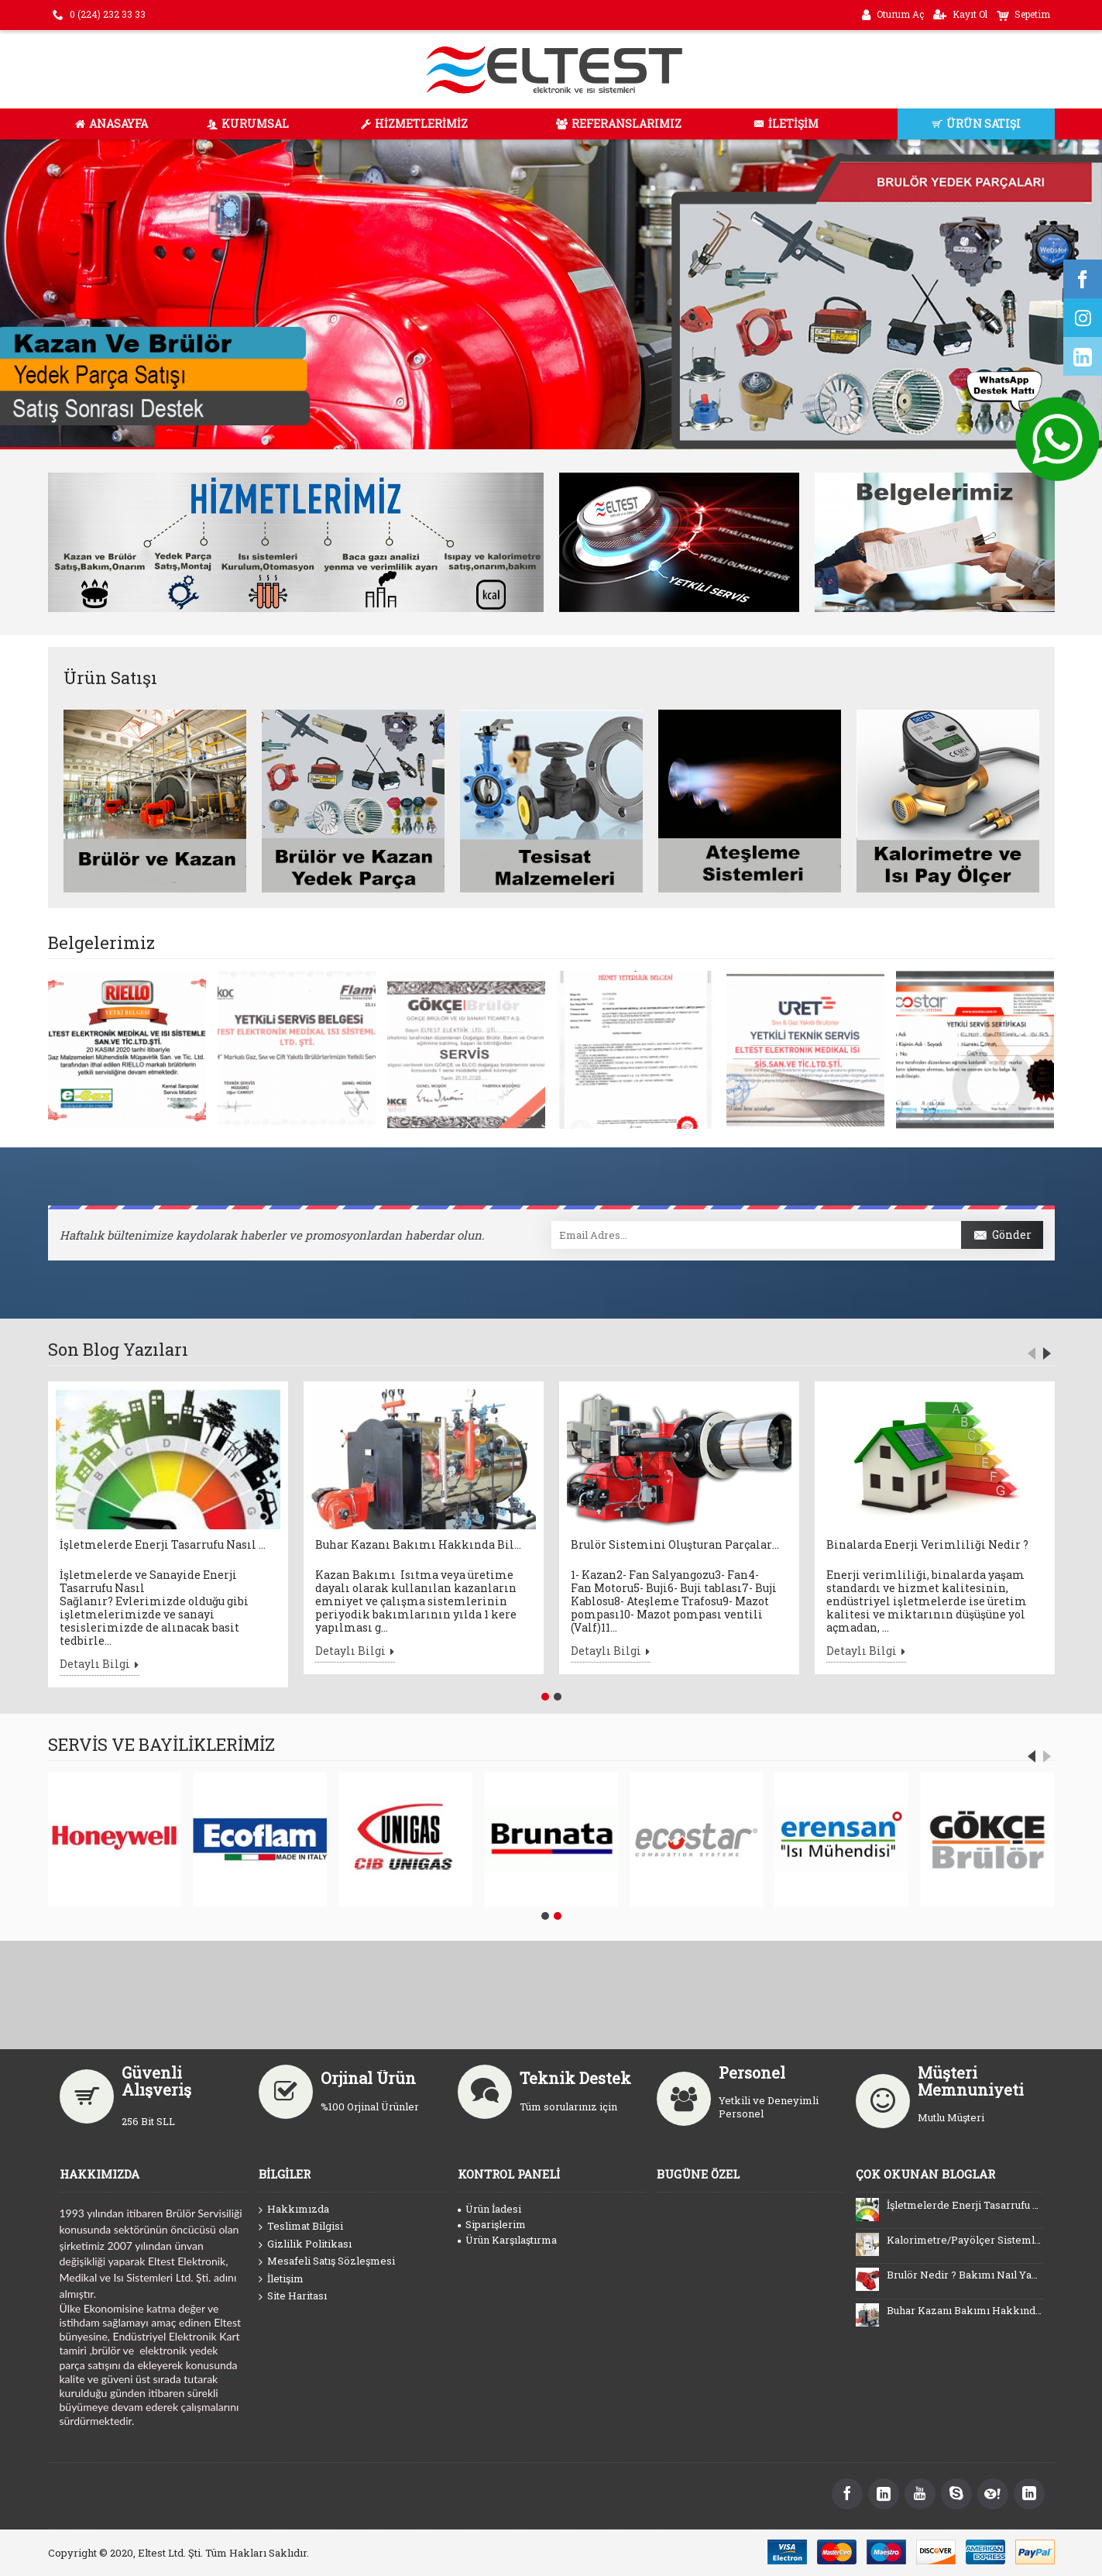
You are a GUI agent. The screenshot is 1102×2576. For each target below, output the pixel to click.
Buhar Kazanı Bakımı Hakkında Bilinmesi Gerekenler (419, 1544)
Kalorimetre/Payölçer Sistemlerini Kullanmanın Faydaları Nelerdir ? (965, 2240)
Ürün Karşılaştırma (507, 2240)
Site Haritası (293, 2296)
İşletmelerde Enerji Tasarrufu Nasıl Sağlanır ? (164, 1544)
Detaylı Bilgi (99, 1666)
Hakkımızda (294, 2209)
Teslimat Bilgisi (301, 2226)
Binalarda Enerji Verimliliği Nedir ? (927, 1544)
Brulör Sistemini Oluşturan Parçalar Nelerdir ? (675, 1544)
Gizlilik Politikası (305, 2244)
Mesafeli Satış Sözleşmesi (327, 2261)
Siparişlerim (492, 2224)
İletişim (281, 2279)
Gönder (1002, 1235)
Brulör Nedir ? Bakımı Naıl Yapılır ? (965, 2275)
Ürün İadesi (489, 2209)
